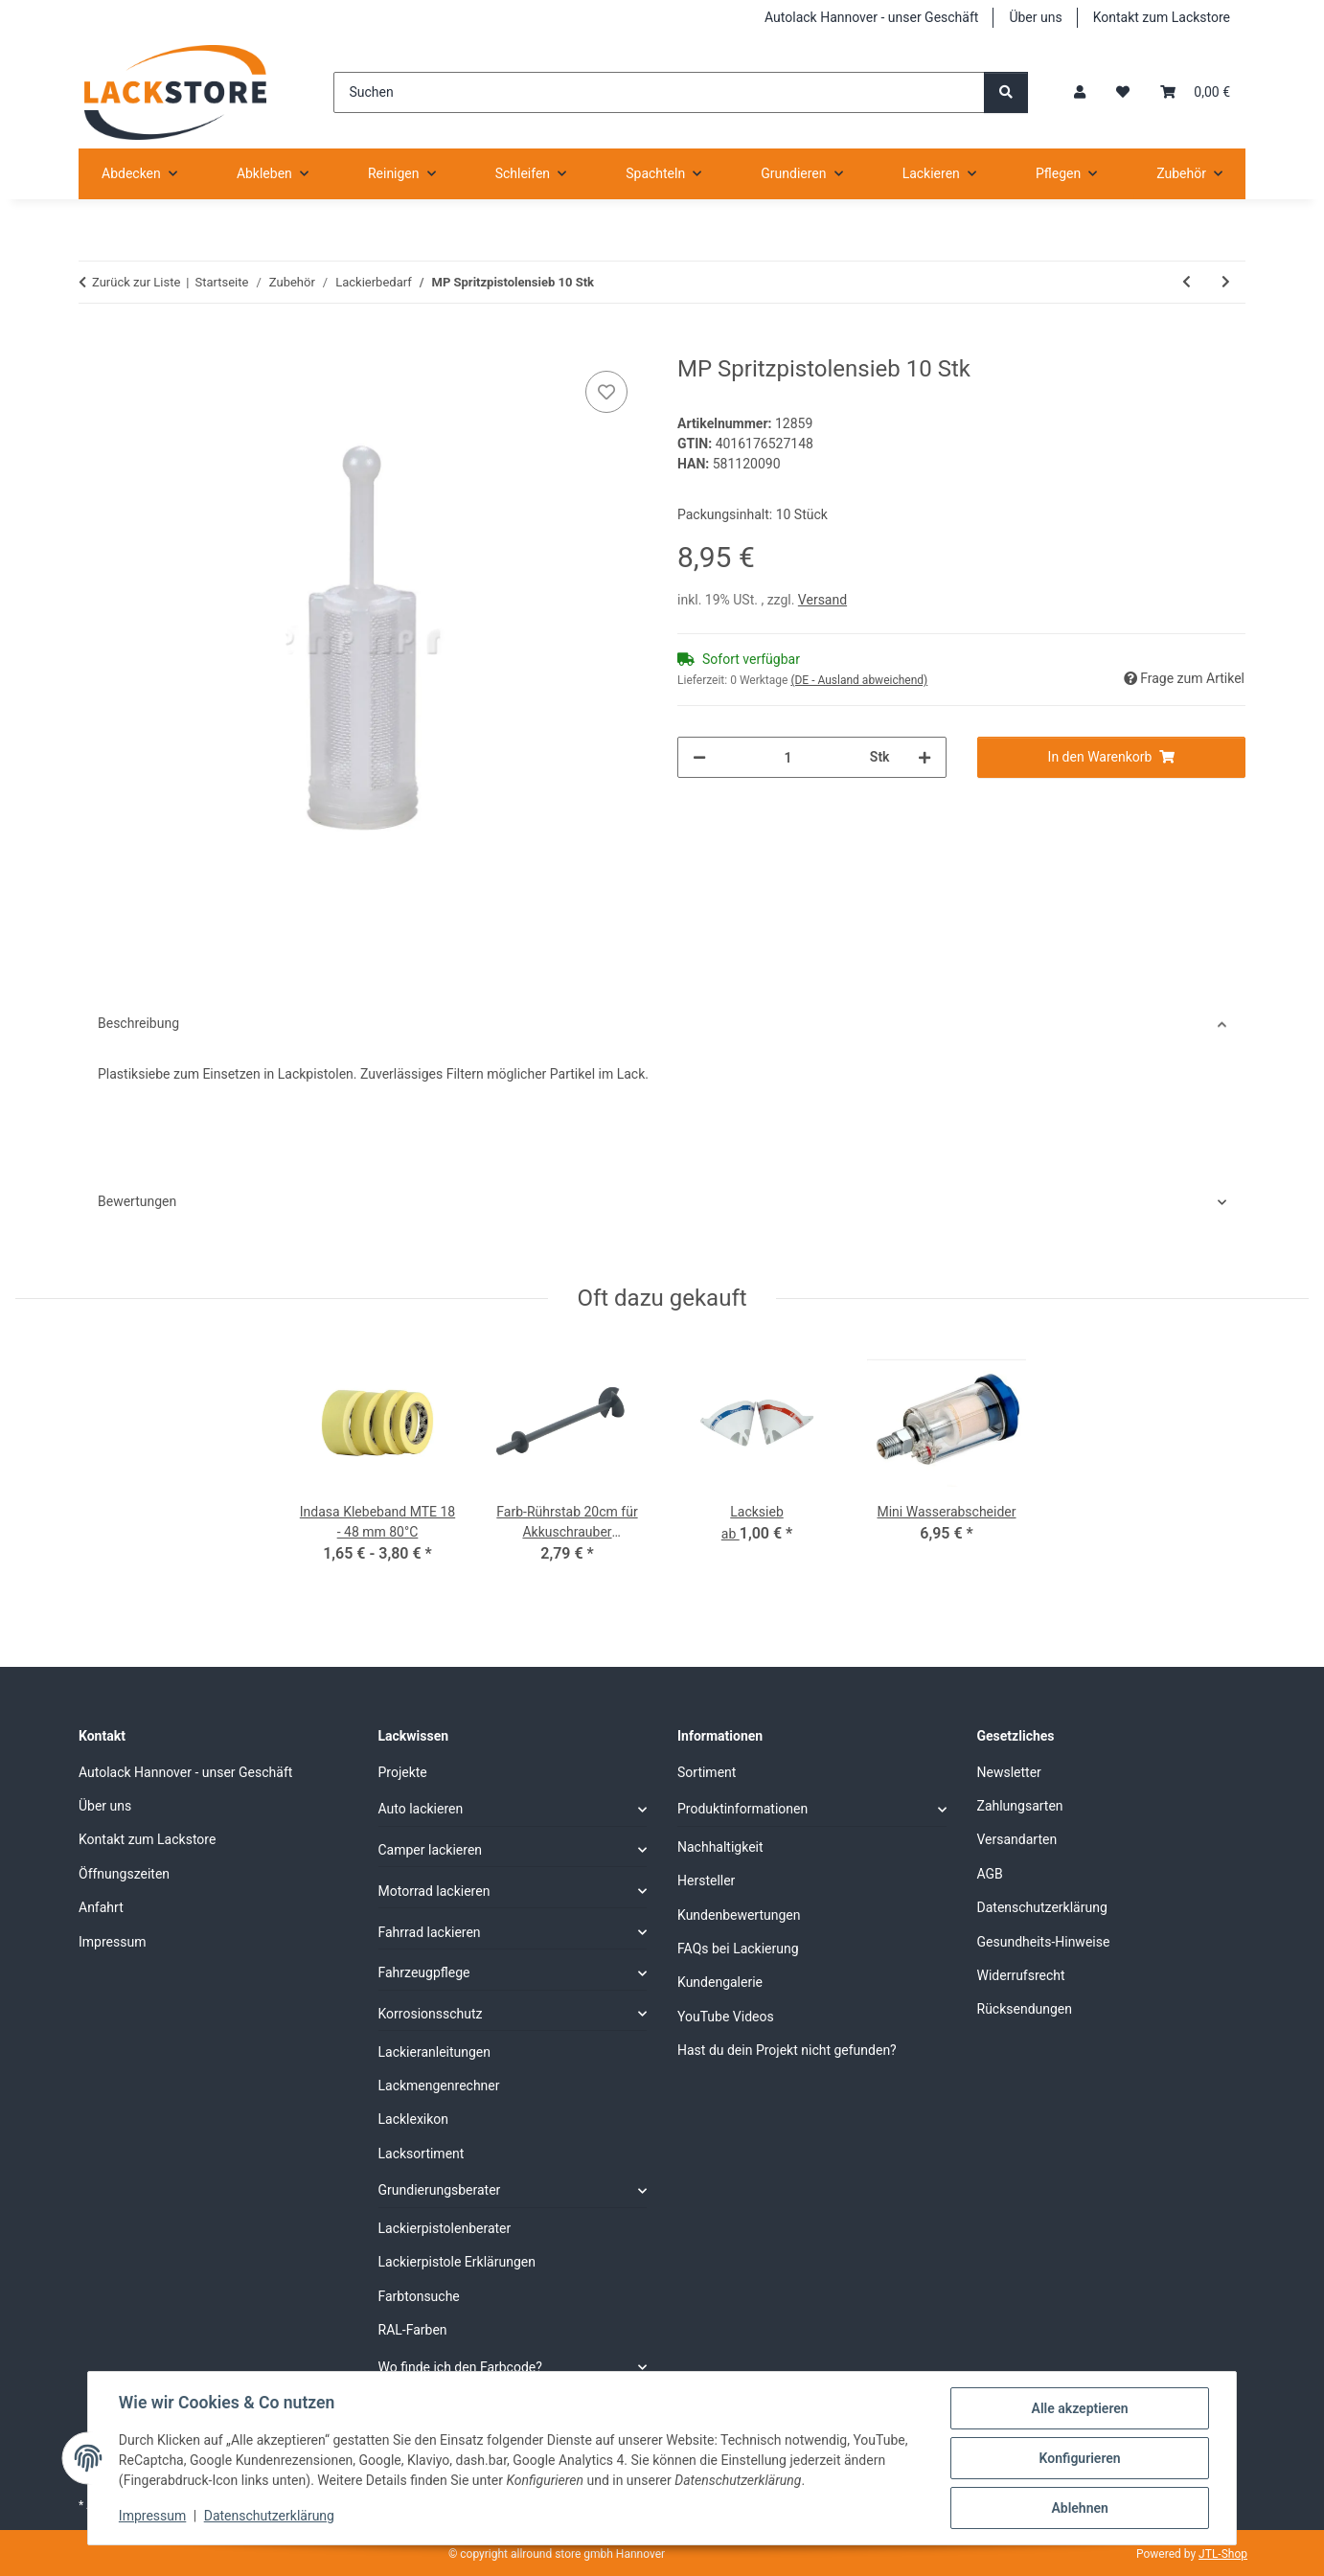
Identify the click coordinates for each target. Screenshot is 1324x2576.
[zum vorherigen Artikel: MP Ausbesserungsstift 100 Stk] (1186, 282)
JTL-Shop (1222, 2554)
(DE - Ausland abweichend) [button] (858, 680)
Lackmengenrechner (439, 2085)
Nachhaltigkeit (720, 1847)
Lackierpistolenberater (445, 2228)
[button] (1080, 92)
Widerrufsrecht (1021, 1975)
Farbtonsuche (419, 2296)
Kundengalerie (720, 1982)
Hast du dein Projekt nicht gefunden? (787, 2050)
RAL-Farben (412, 2329)
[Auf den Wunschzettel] (606, 392)
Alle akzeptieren (1079, 2408)
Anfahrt (101, 1907)
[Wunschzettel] (1123, 92)
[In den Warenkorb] (94, 344)
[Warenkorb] (1195, 92)
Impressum (152, 2516)
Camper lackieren (430, 1850)
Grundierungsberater (439, 2190)
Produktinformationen (742, 1808)
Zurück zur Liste (136, 282)
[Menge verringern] (699, 757)
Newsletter (1009, 1772)
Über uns (1035, 17)
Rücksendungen (1025, 2009)
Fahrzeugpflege (424, 1972)
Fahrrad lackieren (429, 1932)
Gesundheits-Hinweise (1043, 1941)
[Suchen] (658, 92)
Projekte (402, 1772)
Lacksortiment (421, 2153)
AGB (990, 1873)
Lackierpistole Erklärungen (457, 2261)
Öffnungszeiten (124, 1873)
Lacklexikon (413, 2119)
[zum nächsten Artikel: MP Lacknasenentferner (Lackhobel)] (1225, 282)
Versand (822, 599)
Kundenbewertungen (739, 1915)
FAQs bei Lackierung (738, 1948)
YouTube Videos (725, 2016)
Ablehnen (1079, 2508)
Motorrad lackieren (434, 1891)
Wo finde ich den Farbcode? (460, 2367)
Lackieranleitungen (434, 2052)
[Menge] (787, 757)
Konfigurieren (1079, 2458)
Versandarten (1017, 1839)
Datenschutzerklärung (269, 2516)
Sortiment (706, 1772)
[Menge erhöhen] (924, 757)
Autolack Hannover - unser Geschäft (871, 17)
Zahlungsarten (1020, 1805)
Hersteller (706, 1880)
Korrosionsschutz (430, 2013)
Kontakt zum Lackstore (1161, 17)
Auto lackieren (421, 1808)
